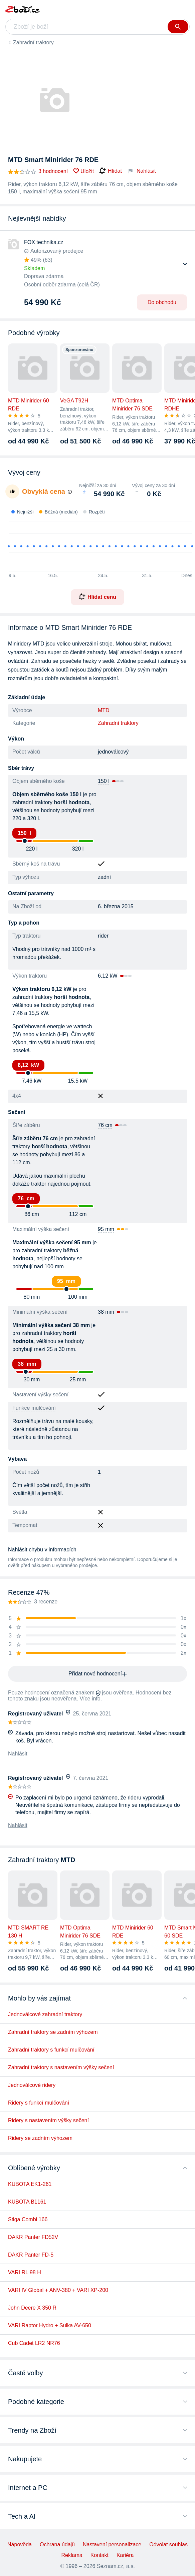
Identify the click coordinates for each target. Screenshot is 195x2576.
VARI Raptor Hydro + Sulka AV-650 (49, 2325)
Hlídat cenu (97, 596)
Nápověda (19, 2544)
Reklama (71, 2555)
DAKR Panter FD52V (33, 2237)
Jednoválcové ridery (31, 2085)
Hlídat (110, 171)
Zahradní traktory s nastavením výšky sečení (61, 2067)
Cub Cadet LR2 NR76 (34, 2343)
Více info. (90, 1698)
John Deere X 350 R (32, 2308)
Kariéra (125, 2555)
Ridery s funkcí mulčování (38, 2103)
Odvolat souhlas (168, 2544)
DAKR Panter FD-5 (30, 2255)
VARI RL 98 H (24, 2272)
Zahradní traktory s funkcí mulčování (51, 2050)
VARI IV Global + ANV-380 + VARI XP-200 (58, 2290)
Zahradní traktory (33, 42)
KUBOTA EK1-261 (29, 2184)
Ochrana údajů (57, 2544)
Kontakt (99, 2555)
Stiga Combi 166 (27, 2219)
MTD (104, 710)
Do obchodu (162, 302)
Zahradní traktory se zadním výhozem (53, 2032)
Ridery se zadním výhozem (40, 2138)
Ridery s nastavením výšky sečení (48, 2120)
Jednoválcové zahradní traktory (45, 2014)
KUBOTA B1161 (27, 2202)
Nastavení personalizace (112, 2544)
